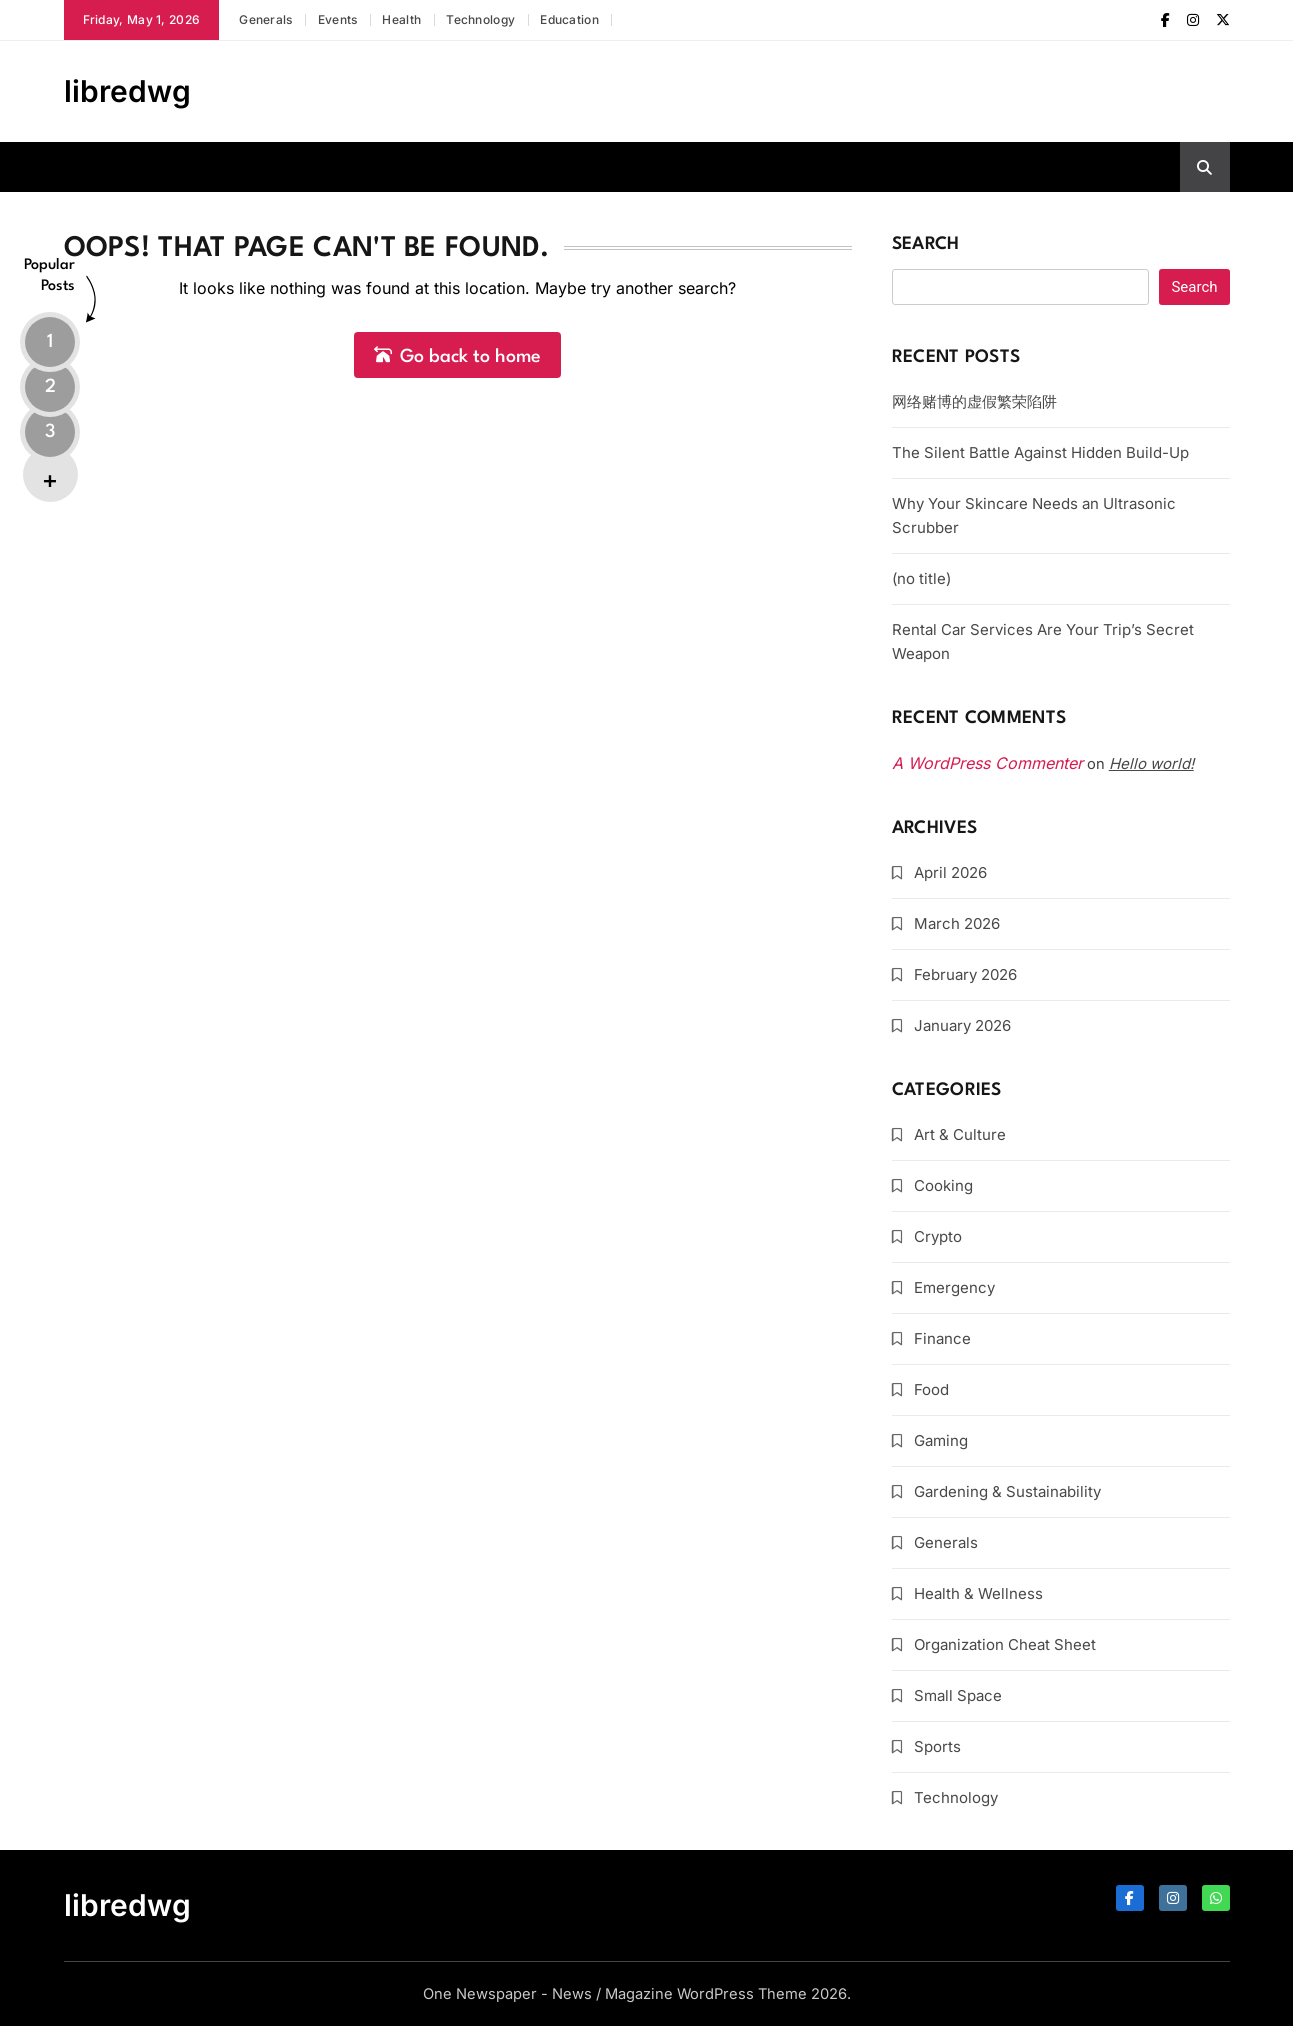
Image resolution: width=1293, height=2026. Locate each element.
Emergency (954, 1287)
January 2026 (962, 1025)
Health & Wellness (978, 1593)
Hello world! (1151, 763)
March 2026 (957, 923)
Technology (480, 19)
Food (931, 1389)
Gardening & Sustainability (1007, 1491)
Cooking (943, 1185)
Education (569, 19)
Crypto (938, 1236)
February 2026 (965, 974)
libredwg (127, 91)
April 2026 (950, 872)
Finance (942, 1338)
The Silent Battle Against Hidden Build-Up (1040, 452)
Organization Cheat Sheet (1005, 1644)
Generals (265, 19)
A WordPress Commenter (987, 763)
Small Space (958, 1695)
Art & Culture (960, 1134)
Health (401, 19)
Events (338, 19)
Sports (937, 1746)
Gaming (941, 1440)
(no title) (921, 578)
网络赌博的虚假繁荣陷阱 (974, 401)
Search (926, 244)
